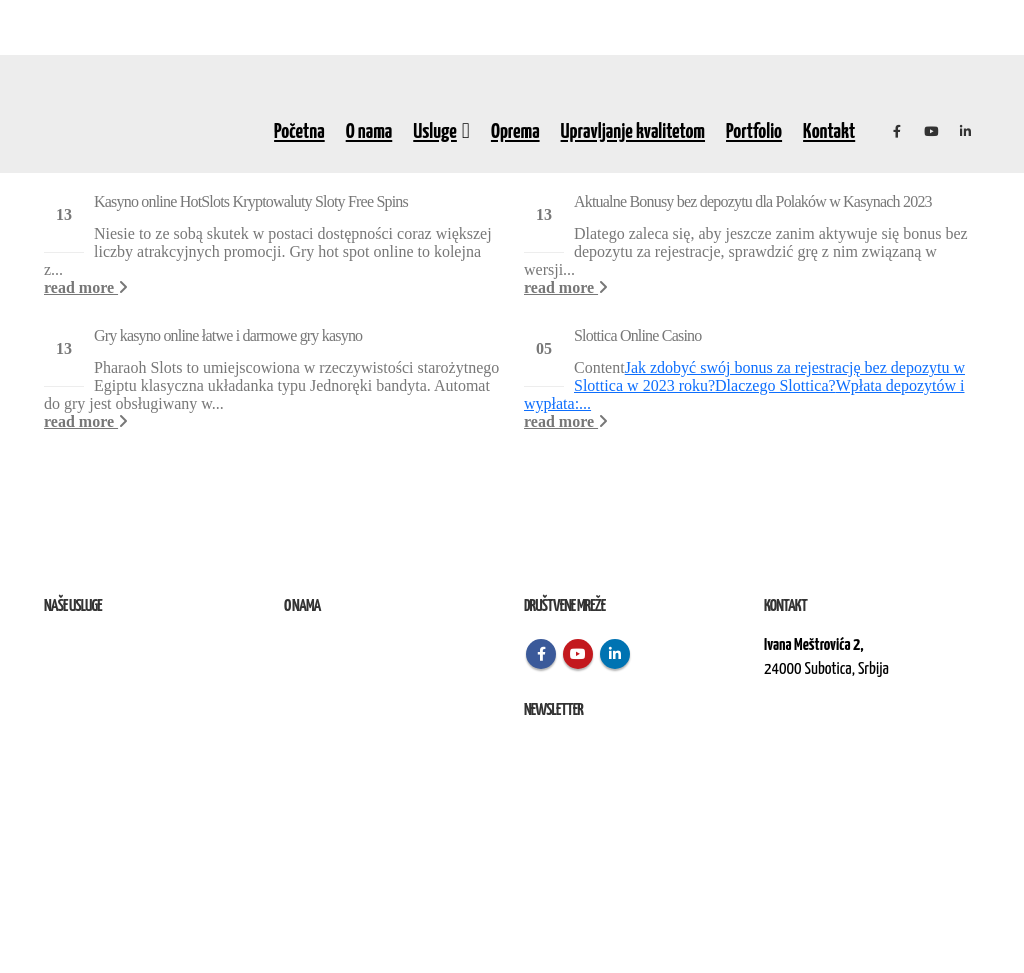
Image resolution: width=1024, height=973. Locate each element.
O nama (369, 132)
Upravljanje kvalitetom (633, 132)
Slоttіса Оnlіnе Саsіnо (637, 335)
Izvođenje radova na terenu (113, 693)
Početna (299, 132)
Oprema (515, 132)
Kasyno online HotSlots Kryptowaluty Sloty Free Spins (251, 201)
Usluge (435, 132)
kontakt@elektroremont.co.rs (843, 737)
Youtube (578, 654)
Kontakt (829, 132)
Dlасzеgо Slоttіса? (775, 385)
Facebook (541, 654)
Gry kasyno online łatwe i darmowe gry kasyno (228, 335)
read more (86, 287)
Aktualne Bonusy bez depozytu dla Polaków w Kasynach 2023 (753, 201)
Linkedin (615, 654)
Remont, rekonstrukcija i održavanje (137, 669)
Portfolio (754, 132)
